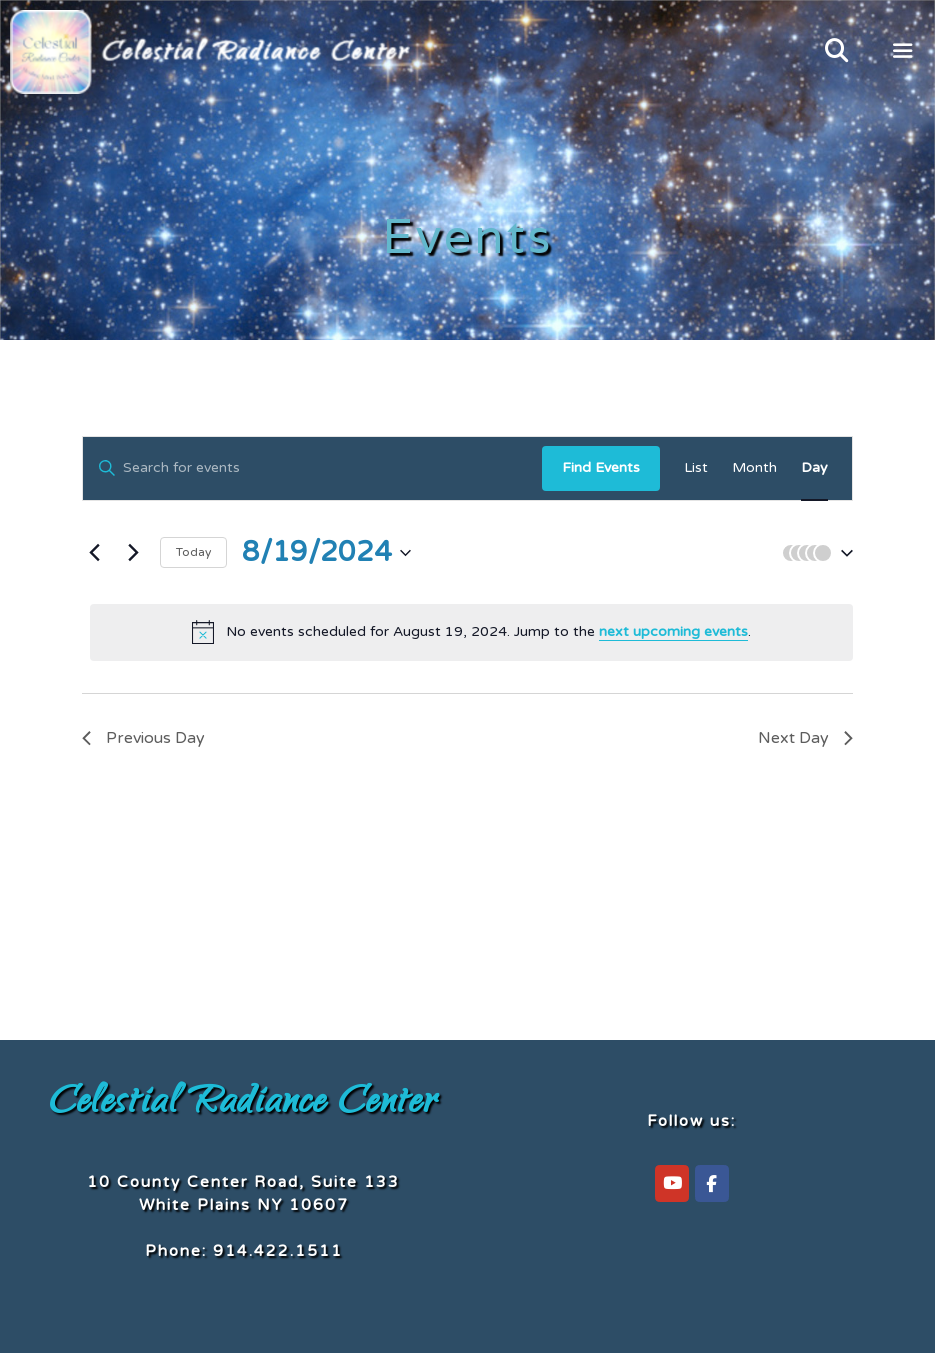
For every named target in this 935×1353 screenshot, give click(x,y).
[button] (813, 553)
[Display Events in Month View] (754, 468)
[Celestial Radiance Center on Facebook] (712, 1183)
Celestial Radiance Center (243, 1105)
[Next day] (133, 553)
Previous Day (143, 738)
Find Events (601, 467)
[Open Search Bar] (836, 52)
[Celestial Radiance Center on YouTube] (672, 1183)
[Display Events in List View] (696, 468)
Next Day (805, 738)
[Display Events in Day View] (814, 468)
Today (193, 552)
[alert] (471, 632)
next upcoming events (673, 631)
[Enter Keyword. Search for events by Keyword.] (312, 468)
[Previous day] (94, 553)
